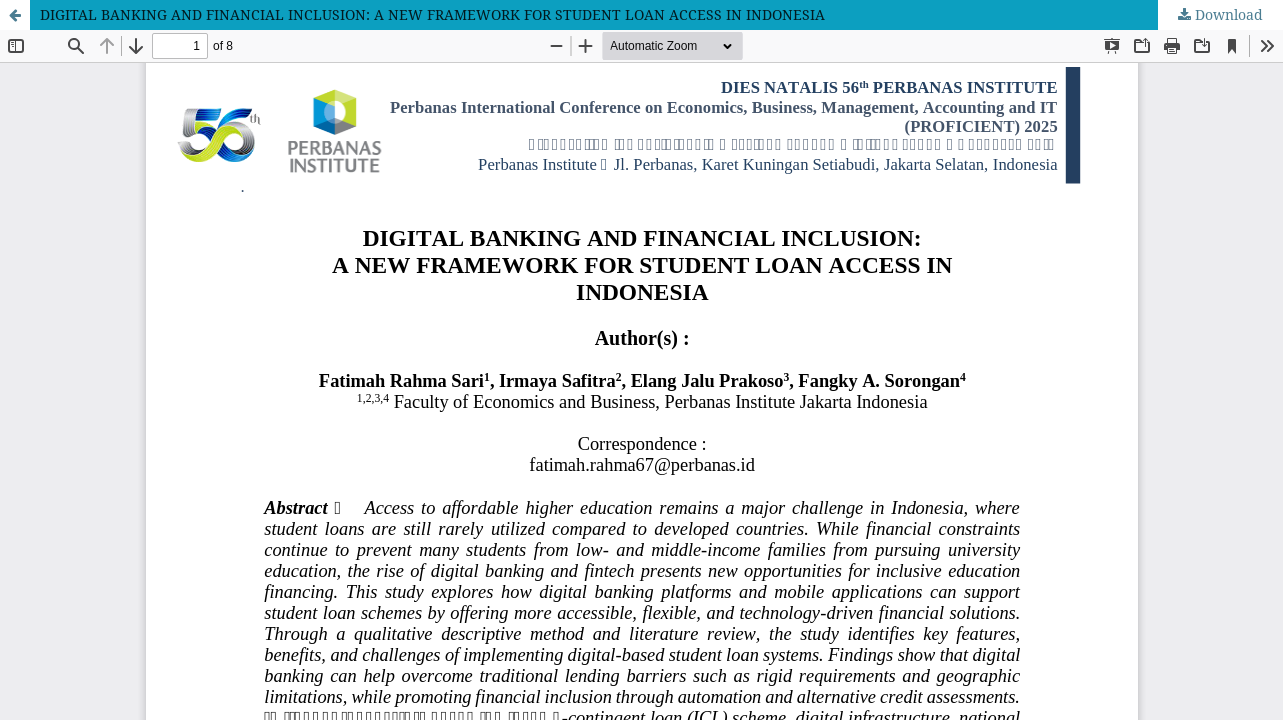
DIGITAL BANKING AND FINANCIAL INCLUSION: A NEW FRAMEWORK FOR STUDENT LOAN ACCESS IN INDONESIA (432, 14)
